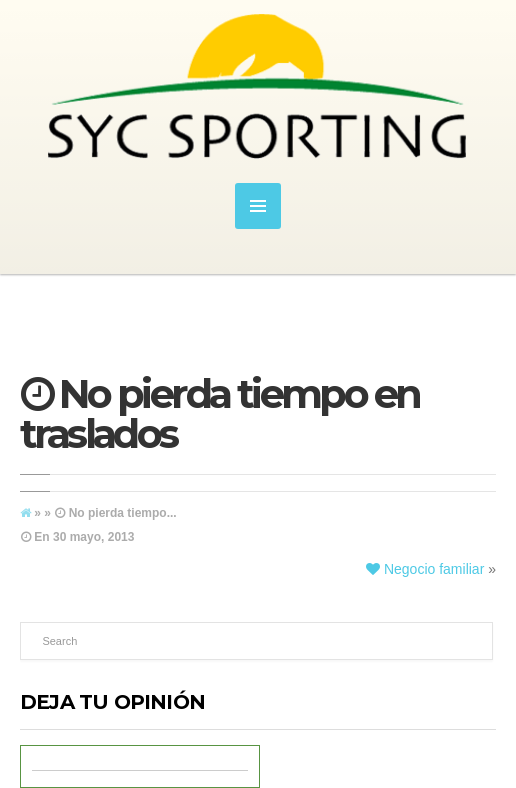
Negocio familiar (425, 569)
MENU (258, 206)
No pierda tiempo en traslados (219, 413)
